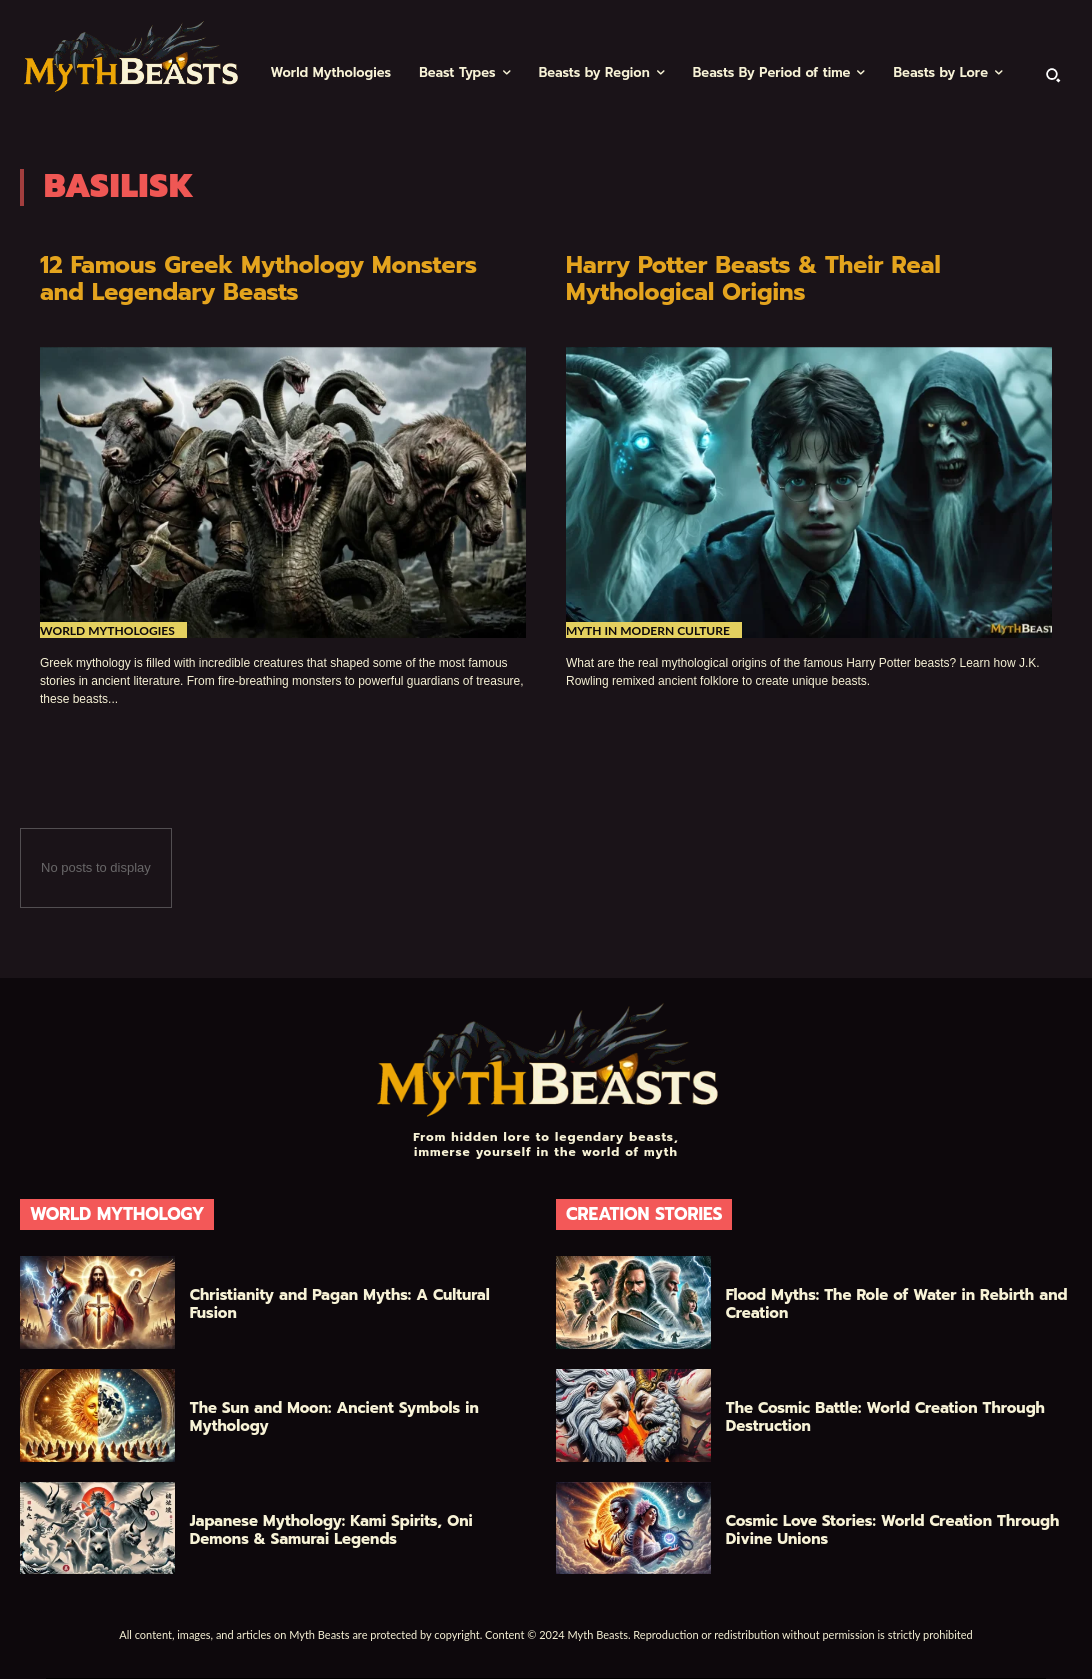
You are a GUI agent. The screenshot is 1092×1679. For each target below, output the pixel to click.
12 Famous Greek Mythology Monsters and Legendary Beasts (264, 279)
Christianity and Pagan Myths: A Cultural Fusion (340, 1304)
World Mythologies (107, 630)
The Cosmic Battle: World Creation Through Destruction (885, 1417)
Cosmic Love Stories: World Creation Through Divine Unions (893, 1530)
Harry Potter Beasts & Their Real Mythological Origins (758, 279)
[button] (1053, 74)
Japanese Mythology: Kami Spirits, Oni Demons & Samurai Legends (331, 1530)
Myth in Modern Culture (648, 630)
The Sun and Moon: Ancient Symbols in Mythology (334, 1417)
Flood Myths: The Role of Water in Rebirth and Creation (897, 1304)
